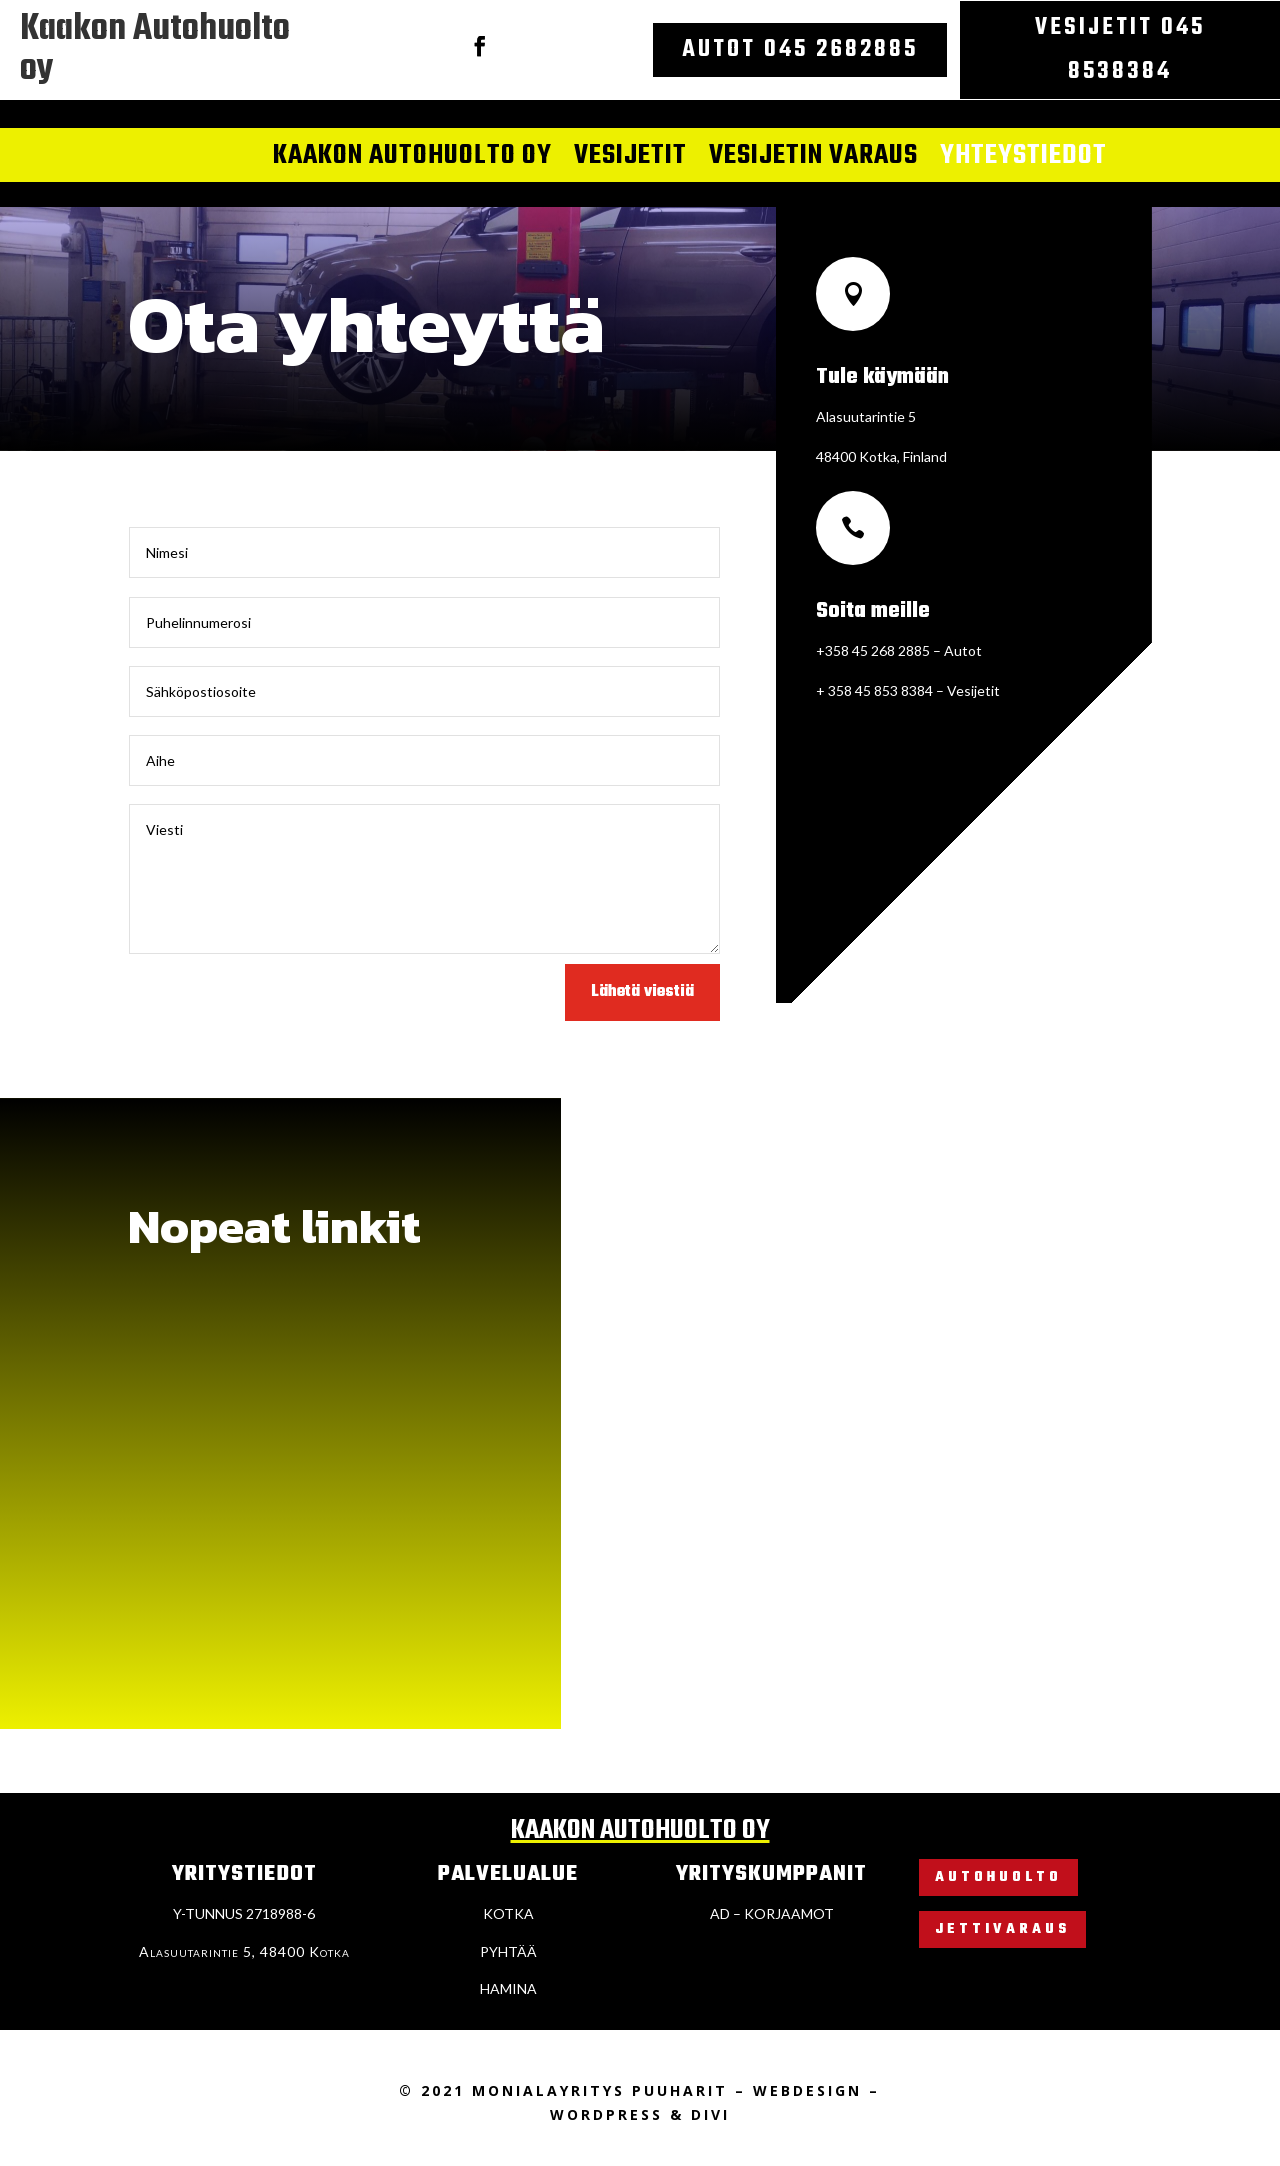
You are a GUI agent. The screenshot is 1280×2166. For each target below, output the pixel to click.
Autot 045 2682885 (800, 49)
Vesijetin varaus (813, 157)
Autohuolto (998, 1877)
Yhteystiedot (1023, 157)
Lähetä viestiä (642, 992)
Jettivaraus (1002, 1929)
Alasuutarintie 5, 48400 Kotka (244, 1951)
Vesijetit (630, 157)
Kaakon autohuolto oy (412, 157)
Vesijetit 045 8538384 (1120, 49)
